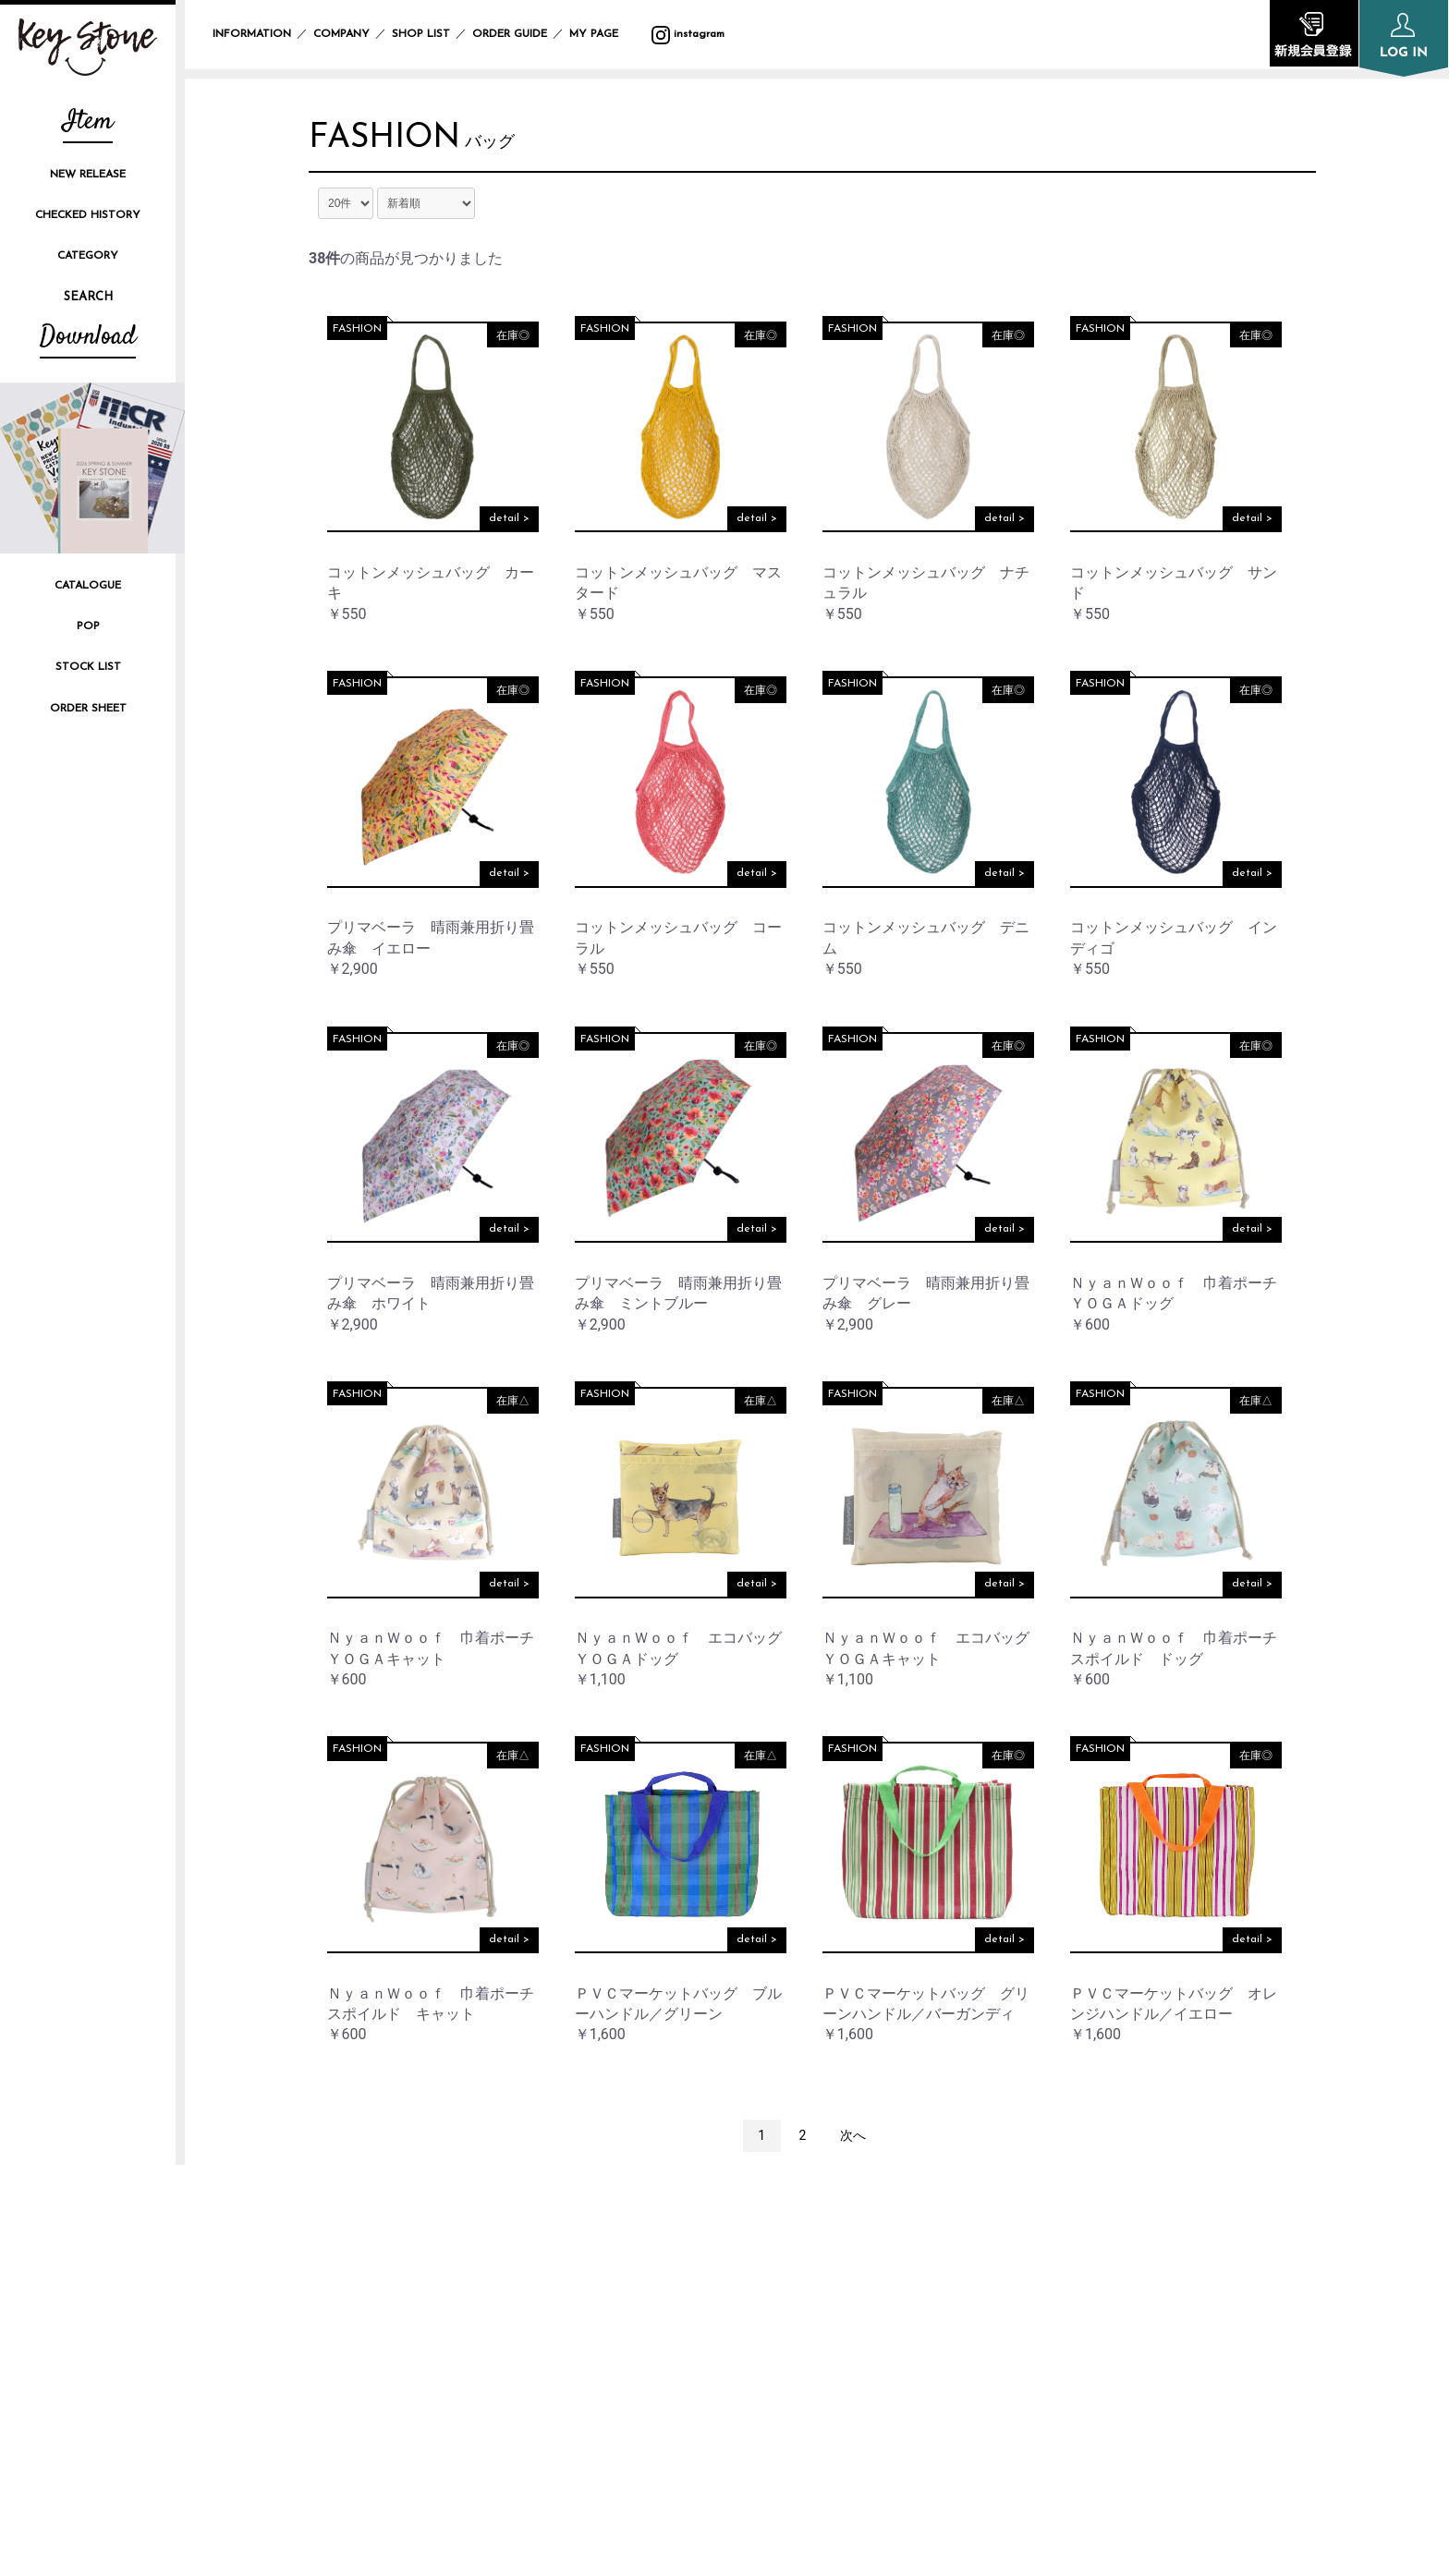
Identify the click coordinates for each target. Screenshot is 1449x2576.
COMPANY (341, 34)
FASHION (385, 138)
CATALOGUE (88, 585)
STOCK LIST (88, 667)
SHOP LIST (421, 34)
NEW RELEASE (88, 174)
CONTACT (1063, 2343)
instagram (687, 34)
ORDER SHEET (88, 708)
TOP (636, 2218)
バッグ (491, 143)
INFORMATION (252, 34)
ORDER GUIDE (509, 34)
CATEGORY (87, 255)
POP (88, 626)
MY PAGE (604, 34)
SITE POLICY (1071, 2280)
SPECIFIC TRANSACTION (1112, 2311)
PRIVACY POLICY (1085, 2249)
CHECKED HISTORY (87, 215)
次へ (853, 2135)
